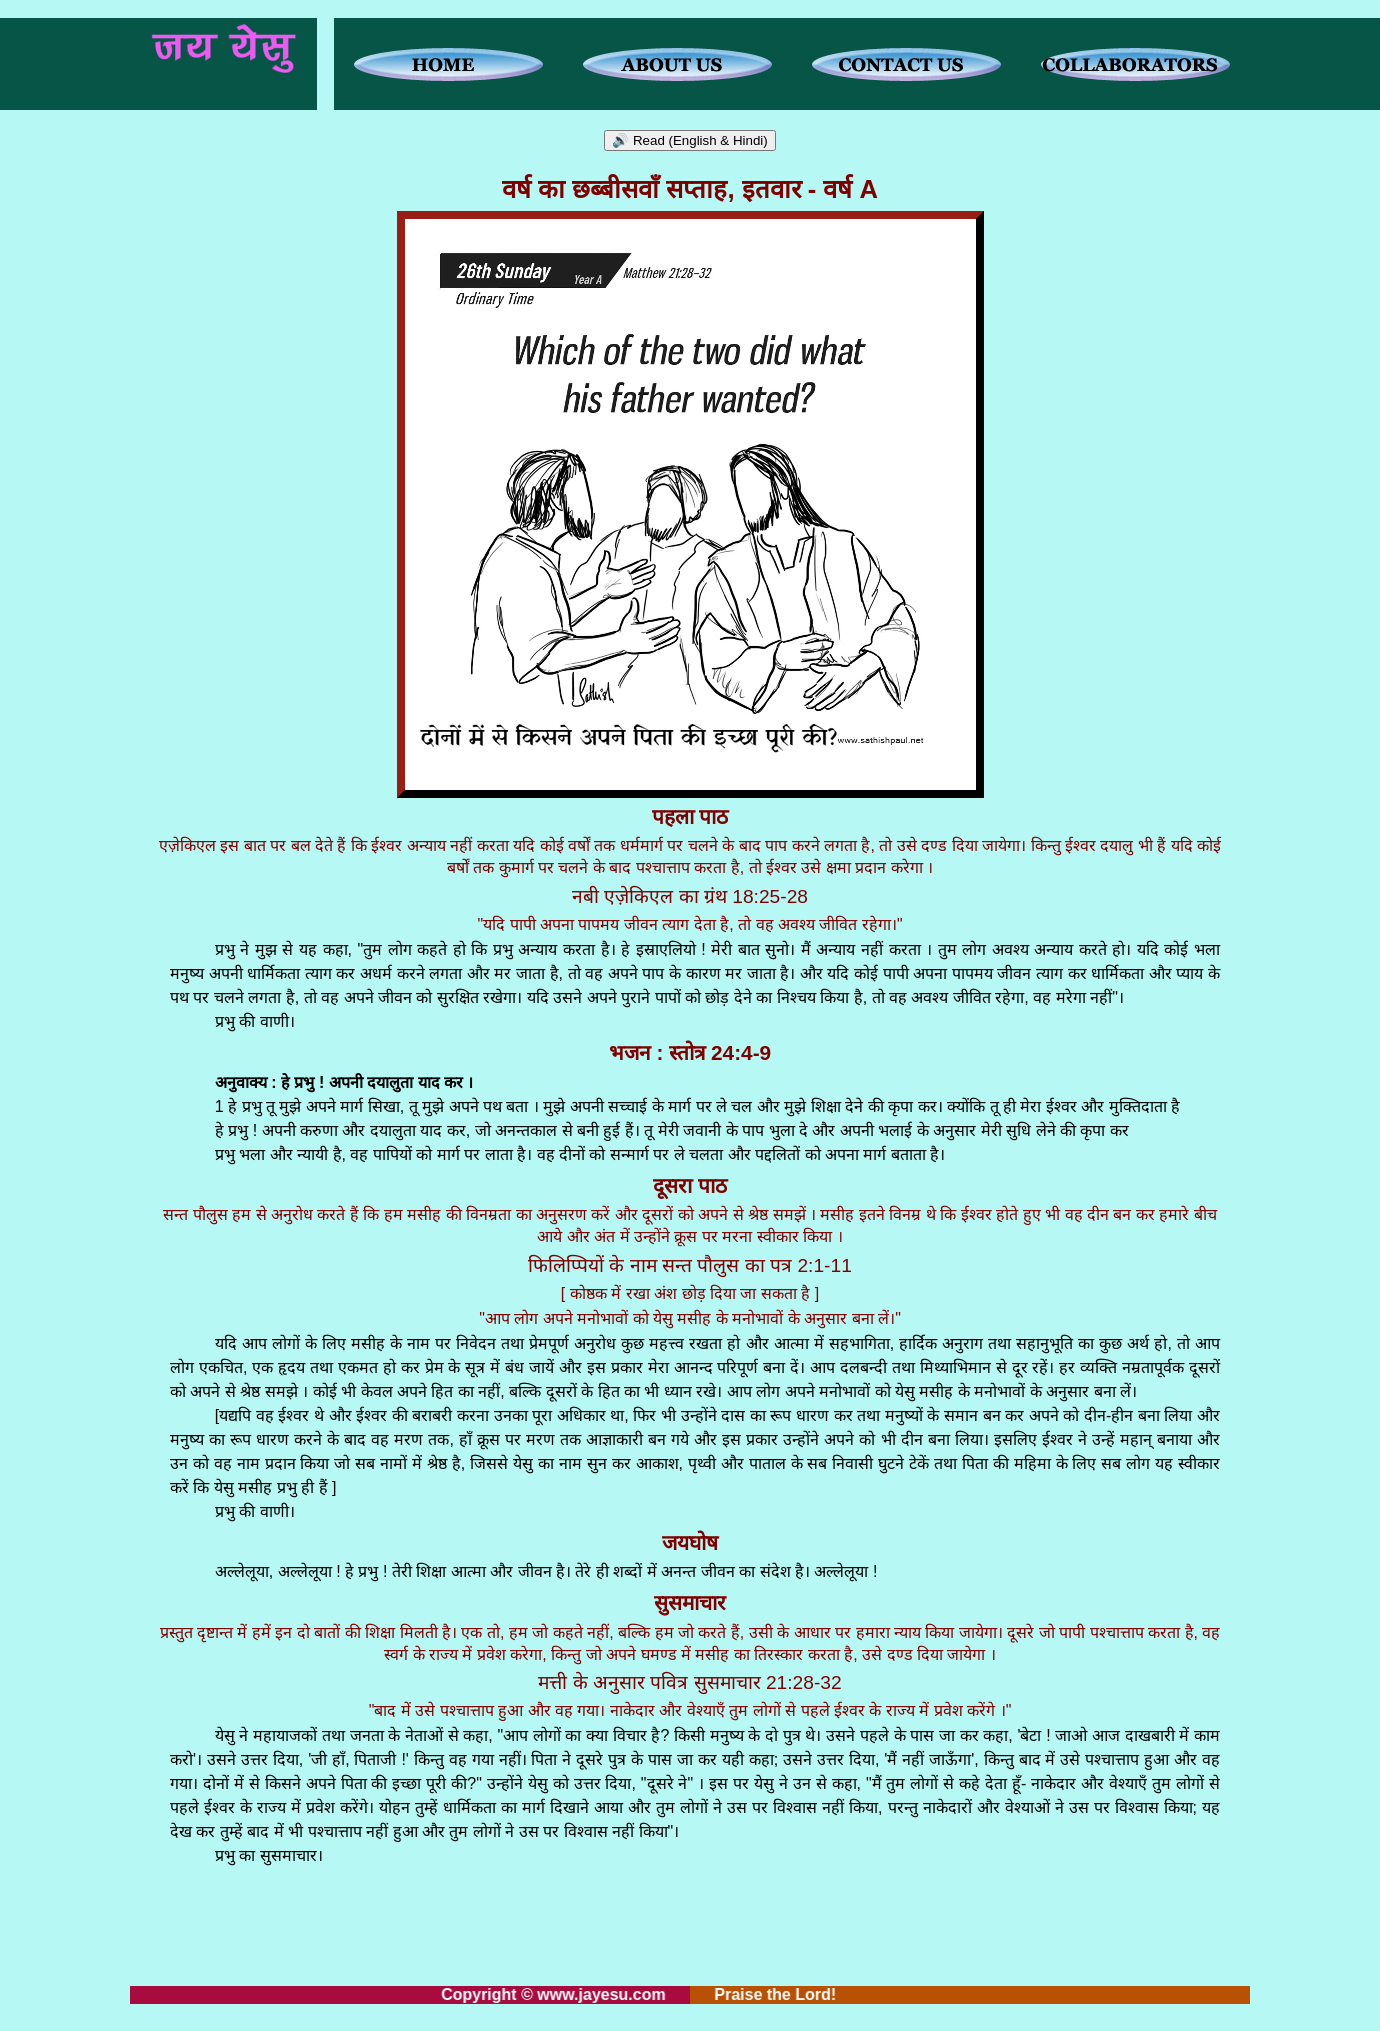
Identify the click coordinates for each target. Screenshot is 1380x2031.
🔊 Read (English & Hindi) (690, 140)
